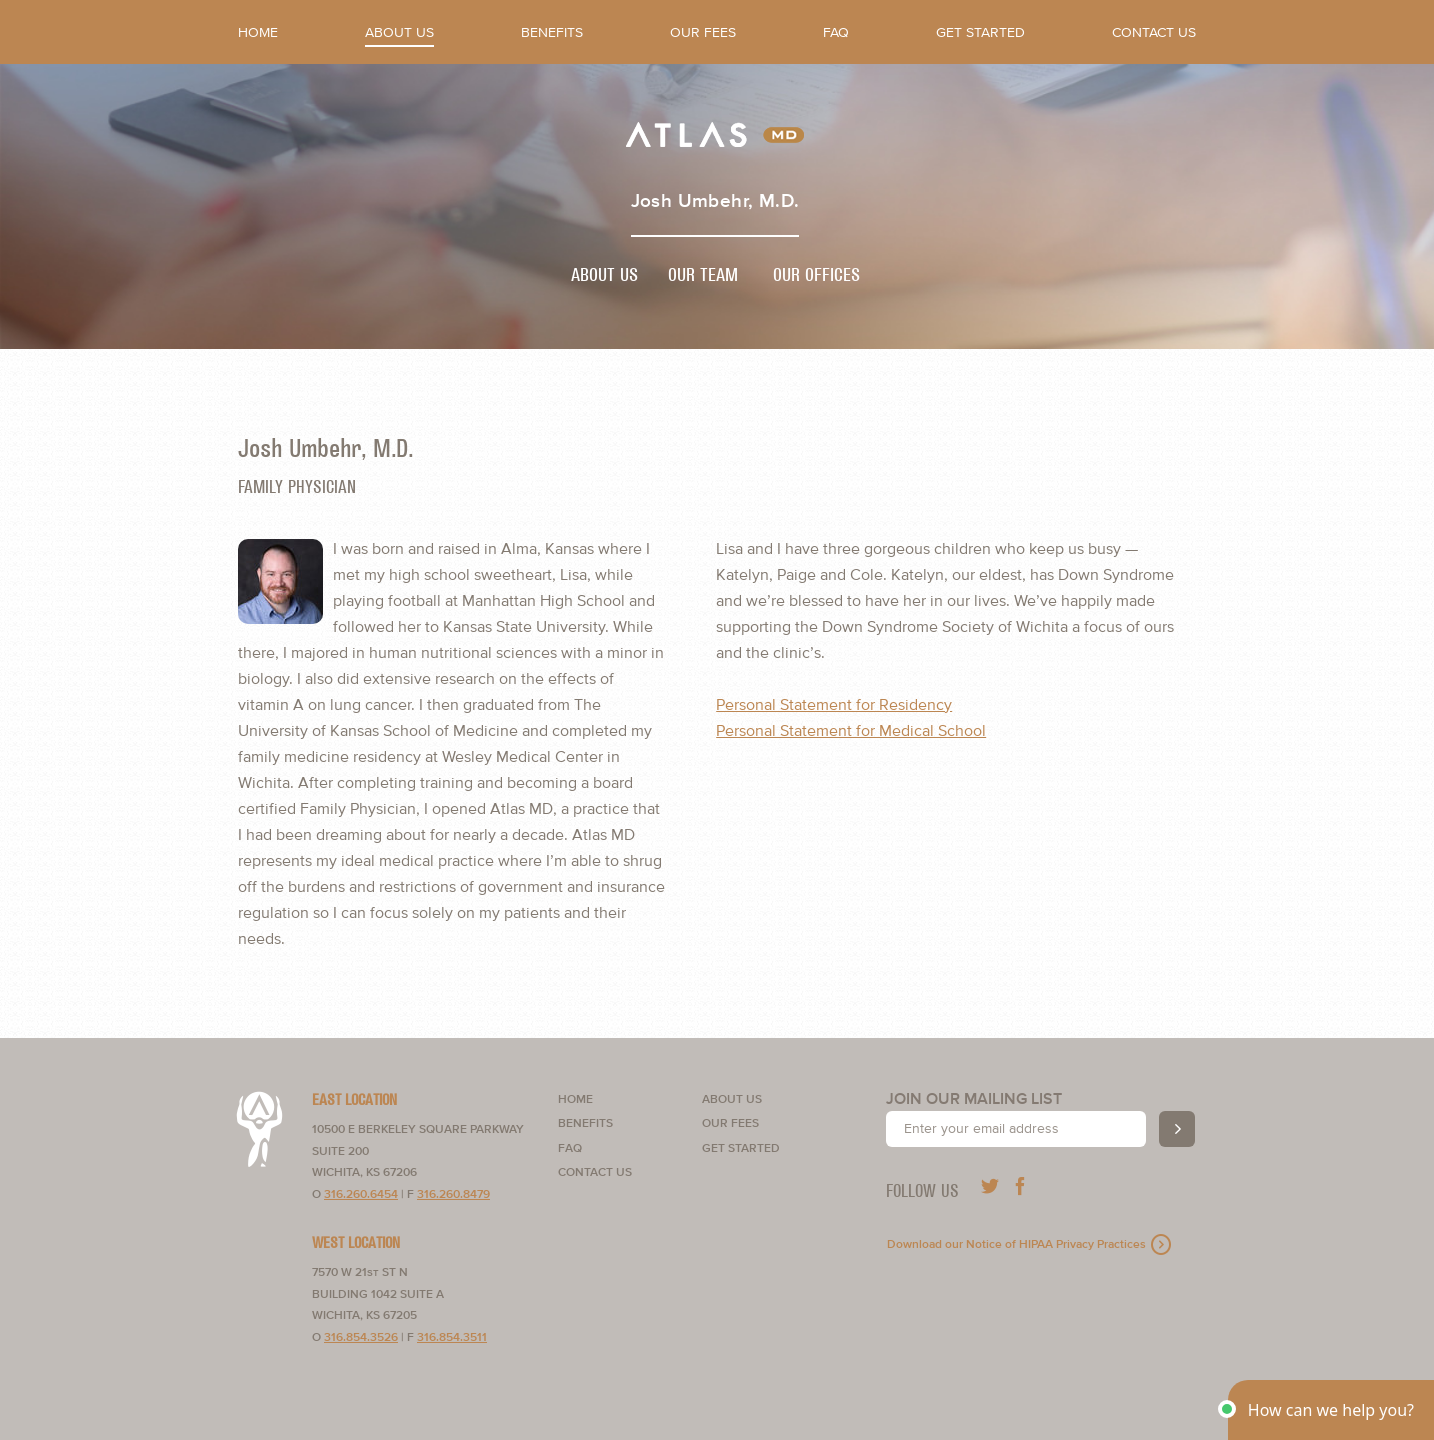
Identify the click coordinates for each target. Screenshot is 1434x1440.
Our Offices (816, 275)
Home (258, 32)
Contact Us (1154, 32)
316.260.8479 (453, 1194)
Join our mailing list (974, 1099)
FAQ (836, 32)
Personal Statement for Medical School (851, 731)
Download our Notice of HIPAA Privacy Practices (1016, 1244)
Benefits (552, 32)
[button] (1331, 1410)
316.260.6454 (361, 1194)
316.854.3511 (452, 1337)
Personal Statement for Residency (834, 705)
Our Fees (703, 32)
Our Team (703, 275)
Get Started (980, 32)
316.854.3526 (361, 1337)
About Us (399, 32)
